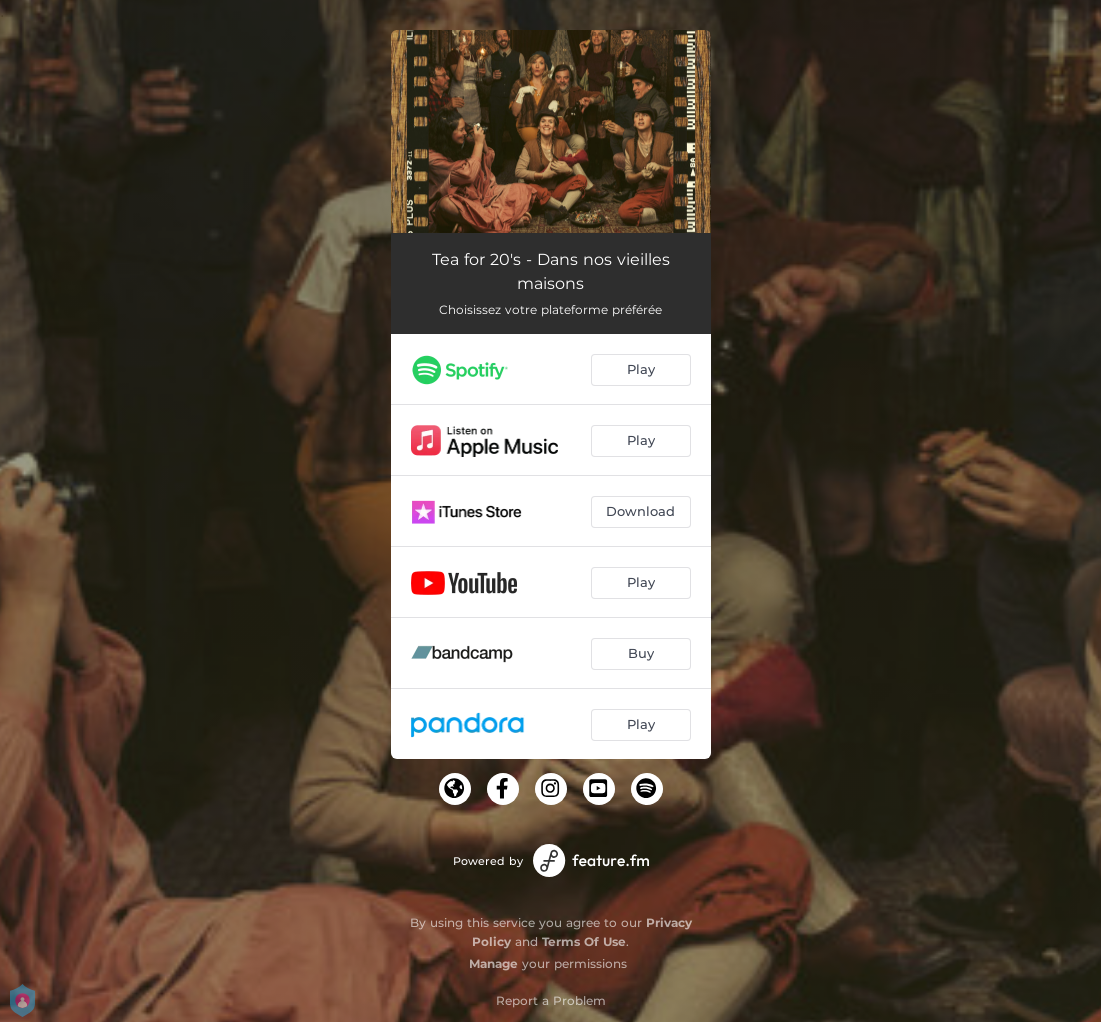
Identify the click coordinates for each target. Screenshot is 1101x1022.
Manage (493, 963)
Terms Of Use (584, 941)
